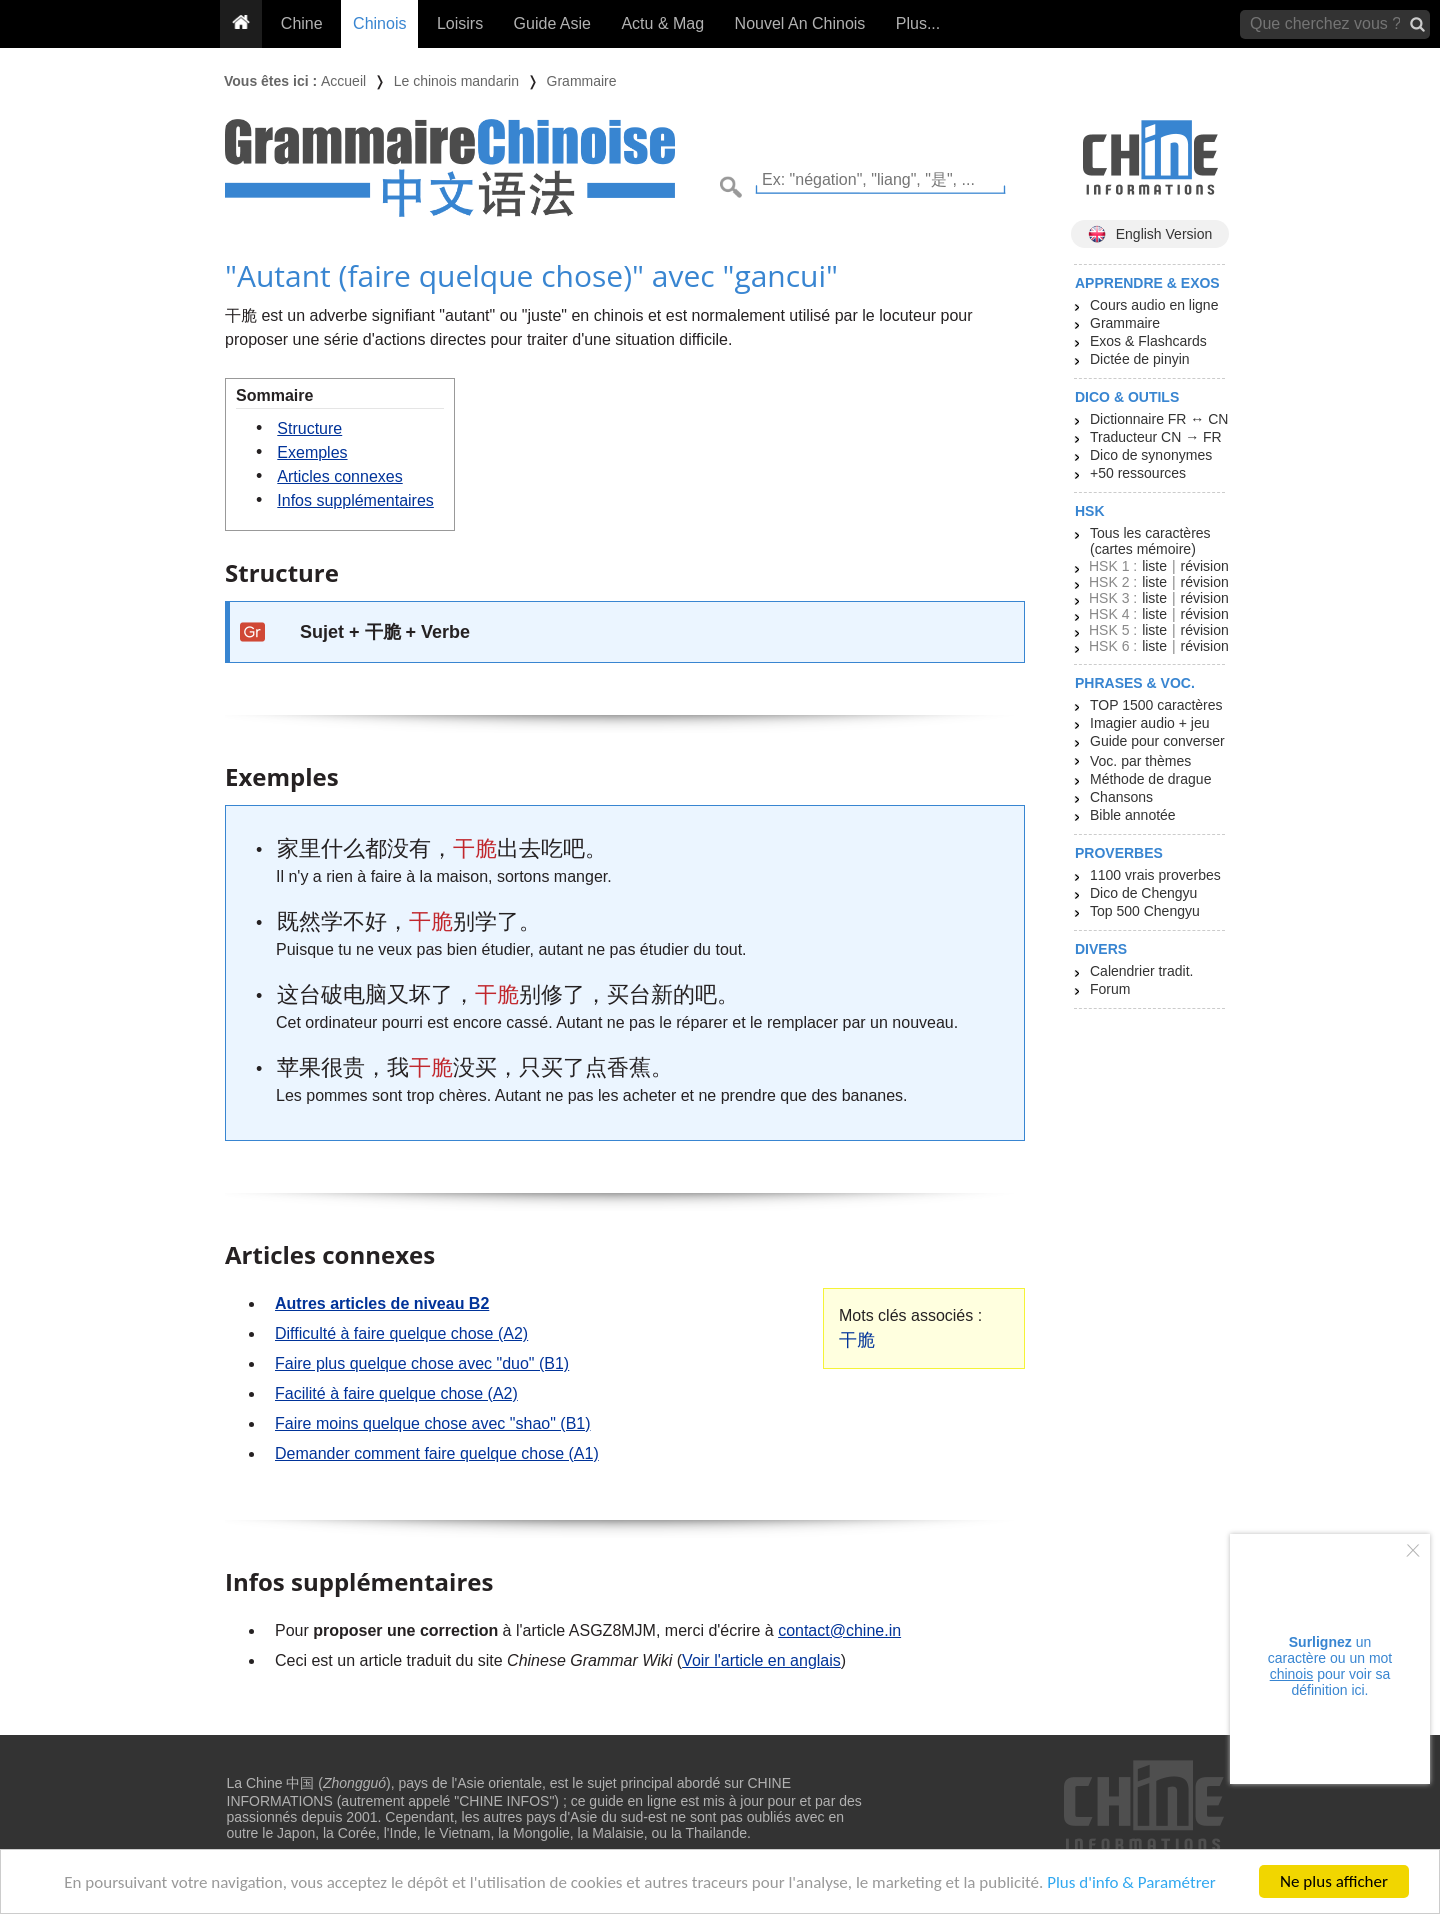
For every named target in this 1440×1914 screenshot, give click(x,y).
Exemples (312, 452)
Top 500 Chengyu (1145, 911)
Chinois (379, 23)
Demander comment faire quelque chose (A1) (437, 1453)
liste (1154, 566)
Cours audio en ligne (1154, 305)
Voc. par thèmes (1140, 761)
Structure (309, 428)
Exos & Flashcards (1148, 341)
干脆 (857, 1340)
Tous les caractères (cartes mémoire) (1150, 541)
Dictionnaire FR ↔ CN (1159, 419)
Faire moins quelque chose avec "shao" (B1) (433, 1423)
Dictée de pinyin (1140, 359)
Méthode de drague (1150, 779)
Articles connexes (339, 476)
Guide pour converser (1157, 741)
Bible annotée (1133, 815)
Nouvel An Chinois (800, 23)
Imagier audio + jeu (1149, 723)
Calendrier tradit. (1142, 971)
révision (1204, 566)
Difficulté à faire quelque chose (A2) (401, 1333)
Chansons (1121, 797)
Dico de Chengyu (1143, 893)
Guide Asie (552, 23)
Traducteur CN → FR (1156, 437)
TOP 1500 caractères (1156, 705)
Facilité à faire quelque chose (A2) (396, 1393)
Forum (1110, 989)
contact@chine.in (839, 1630)
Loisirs (460, 23)
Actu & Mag (662, 23)
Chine (302, 23)
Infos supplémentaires (355, 500)
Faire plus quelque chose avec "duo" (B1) (422, 1363)
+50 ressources (1138, 473)
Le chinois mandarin (456, 81)
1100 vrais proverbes (1155, 875)
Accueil (343, 81)
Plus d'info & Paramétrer (1131, 1882)
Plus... (918, 23)
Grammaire (582, 81)
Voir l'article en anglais (761, 1660)
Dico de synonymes (1151, 455)
